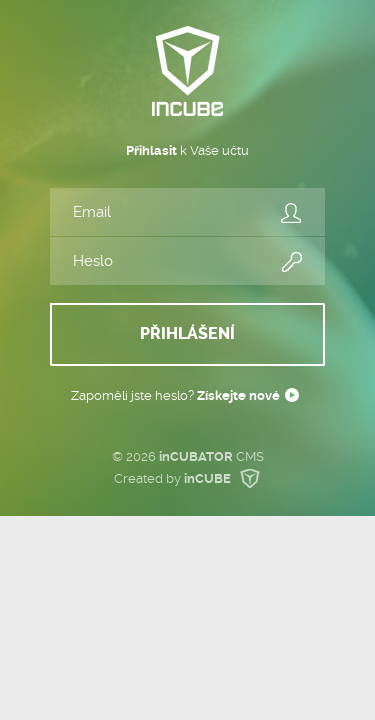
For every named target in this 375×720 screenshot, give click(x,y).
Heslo (291, 262)
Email (291, 213)
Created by (188, 479)
